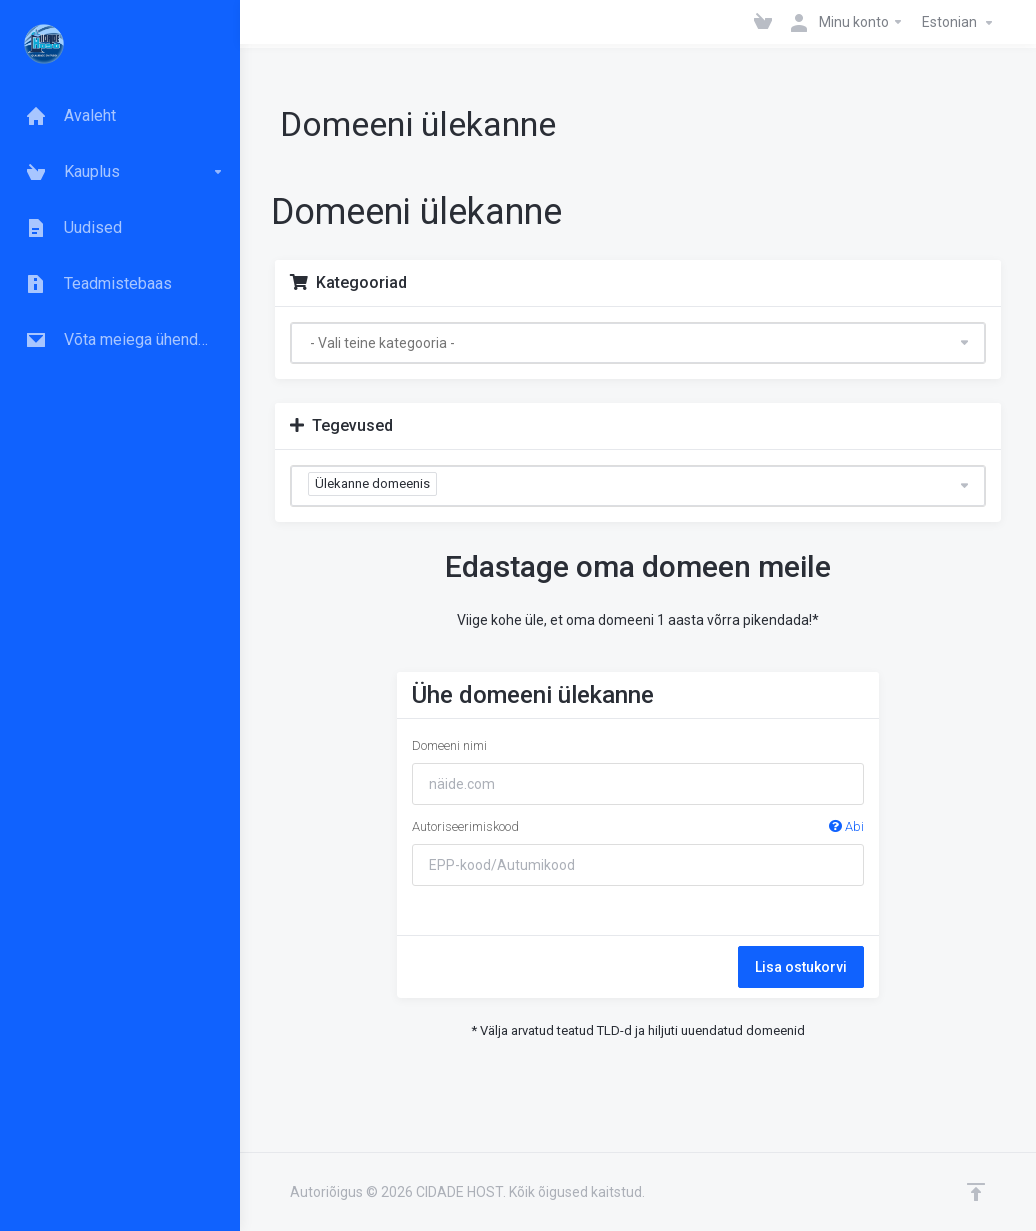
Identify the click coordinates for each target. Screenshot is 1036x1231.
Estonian (960, 23)
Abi (846, 826)
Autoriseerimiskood (637, 827)
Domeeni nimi (449, 745)
